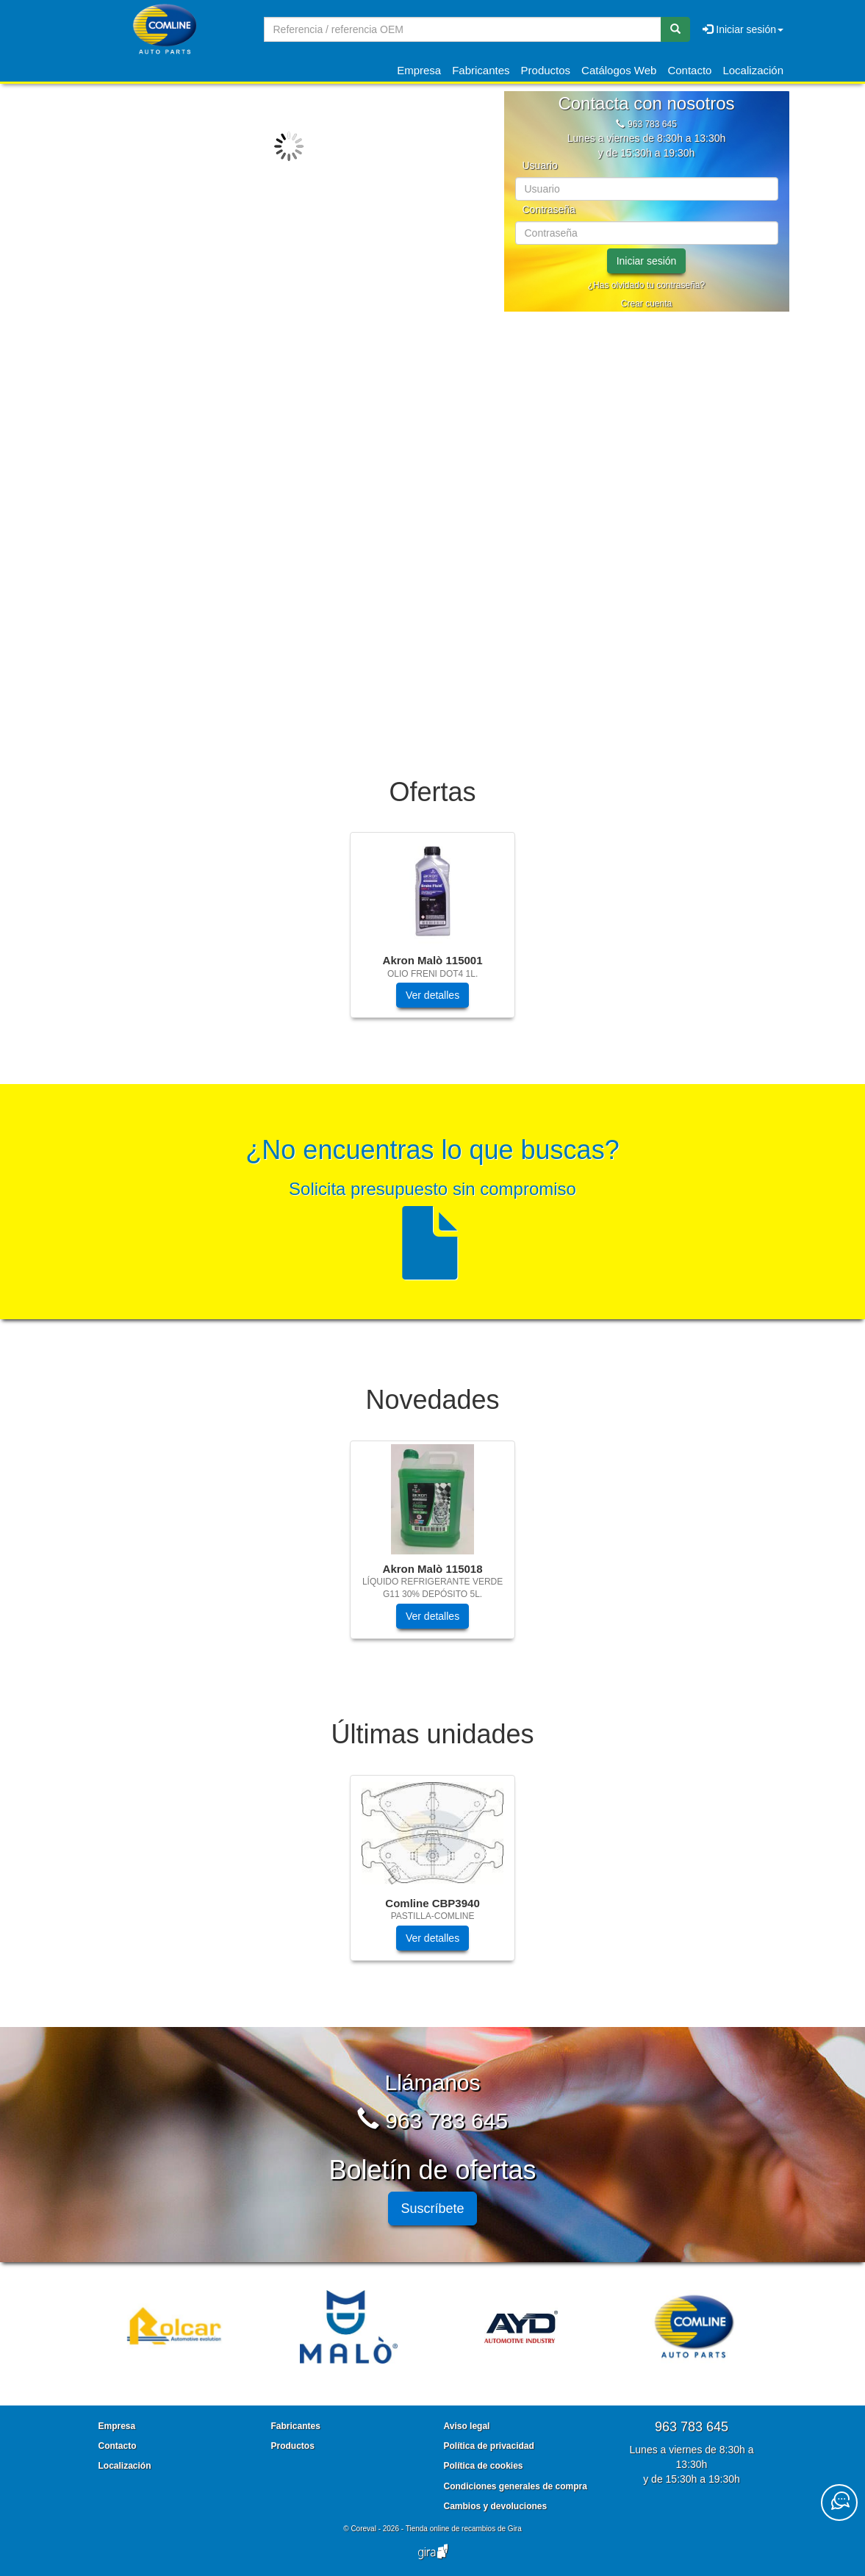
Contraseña (549, 209)
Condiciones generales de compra (515, 2486)
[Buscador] (462, 29)
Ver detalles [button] (432, 995)
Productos (546, 70)
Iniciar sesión (647, 261)
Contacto (689, 70)
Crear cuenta (646, 303)
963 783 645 (652, 124)
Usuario (540, 165)
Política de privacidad (489, 2446)
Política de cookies (483, 2466)
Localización (752, 70)
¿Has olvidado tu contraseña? (646, 285)
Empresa (419, 70)
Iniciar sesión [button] (743, 29)
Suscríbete (432, 2208)
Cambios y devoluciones (496, 2506)
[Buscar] (675, 29)
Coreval (363, 2529)
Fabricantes (480, 70)
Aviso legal (467, 2426)
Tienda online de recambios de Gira (464, 2529)
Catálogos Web (618, 70)
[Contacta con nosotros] (839, 2502)
